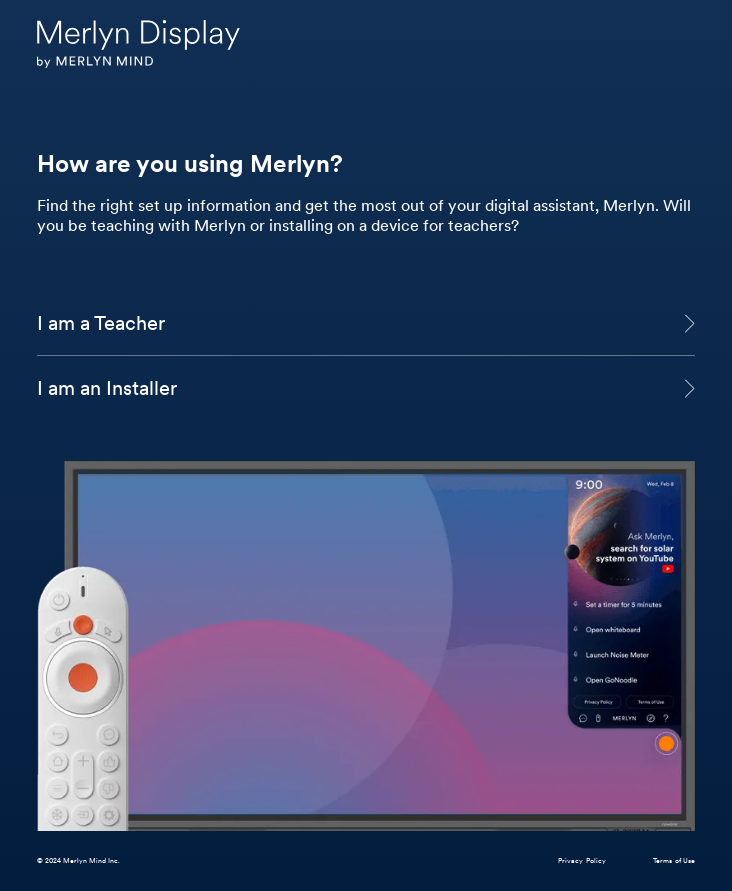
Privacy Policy (582, 860)
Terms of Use (674, 860)
